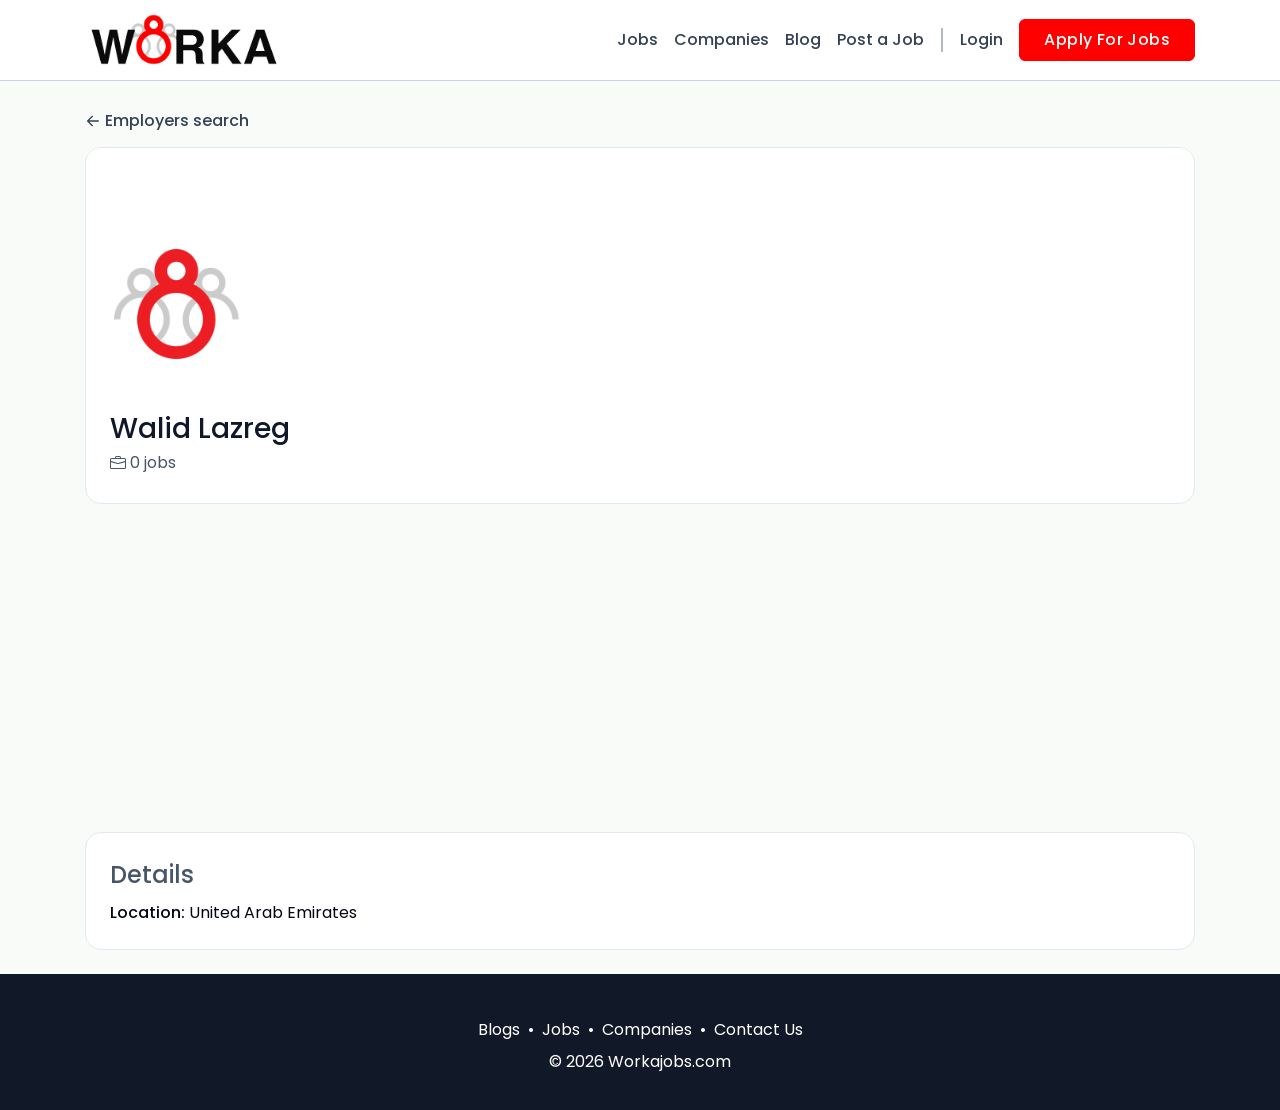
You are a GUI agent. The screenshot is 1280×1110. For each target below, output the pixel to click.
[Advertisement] (640, 668)
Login (981, 39)
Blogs (499, 1029)
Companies (721, 39)
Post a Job (880, 39)
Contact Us (758, 1029)
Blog (803, 39)
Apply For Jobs (1107, 39)
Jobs (637, 39)
